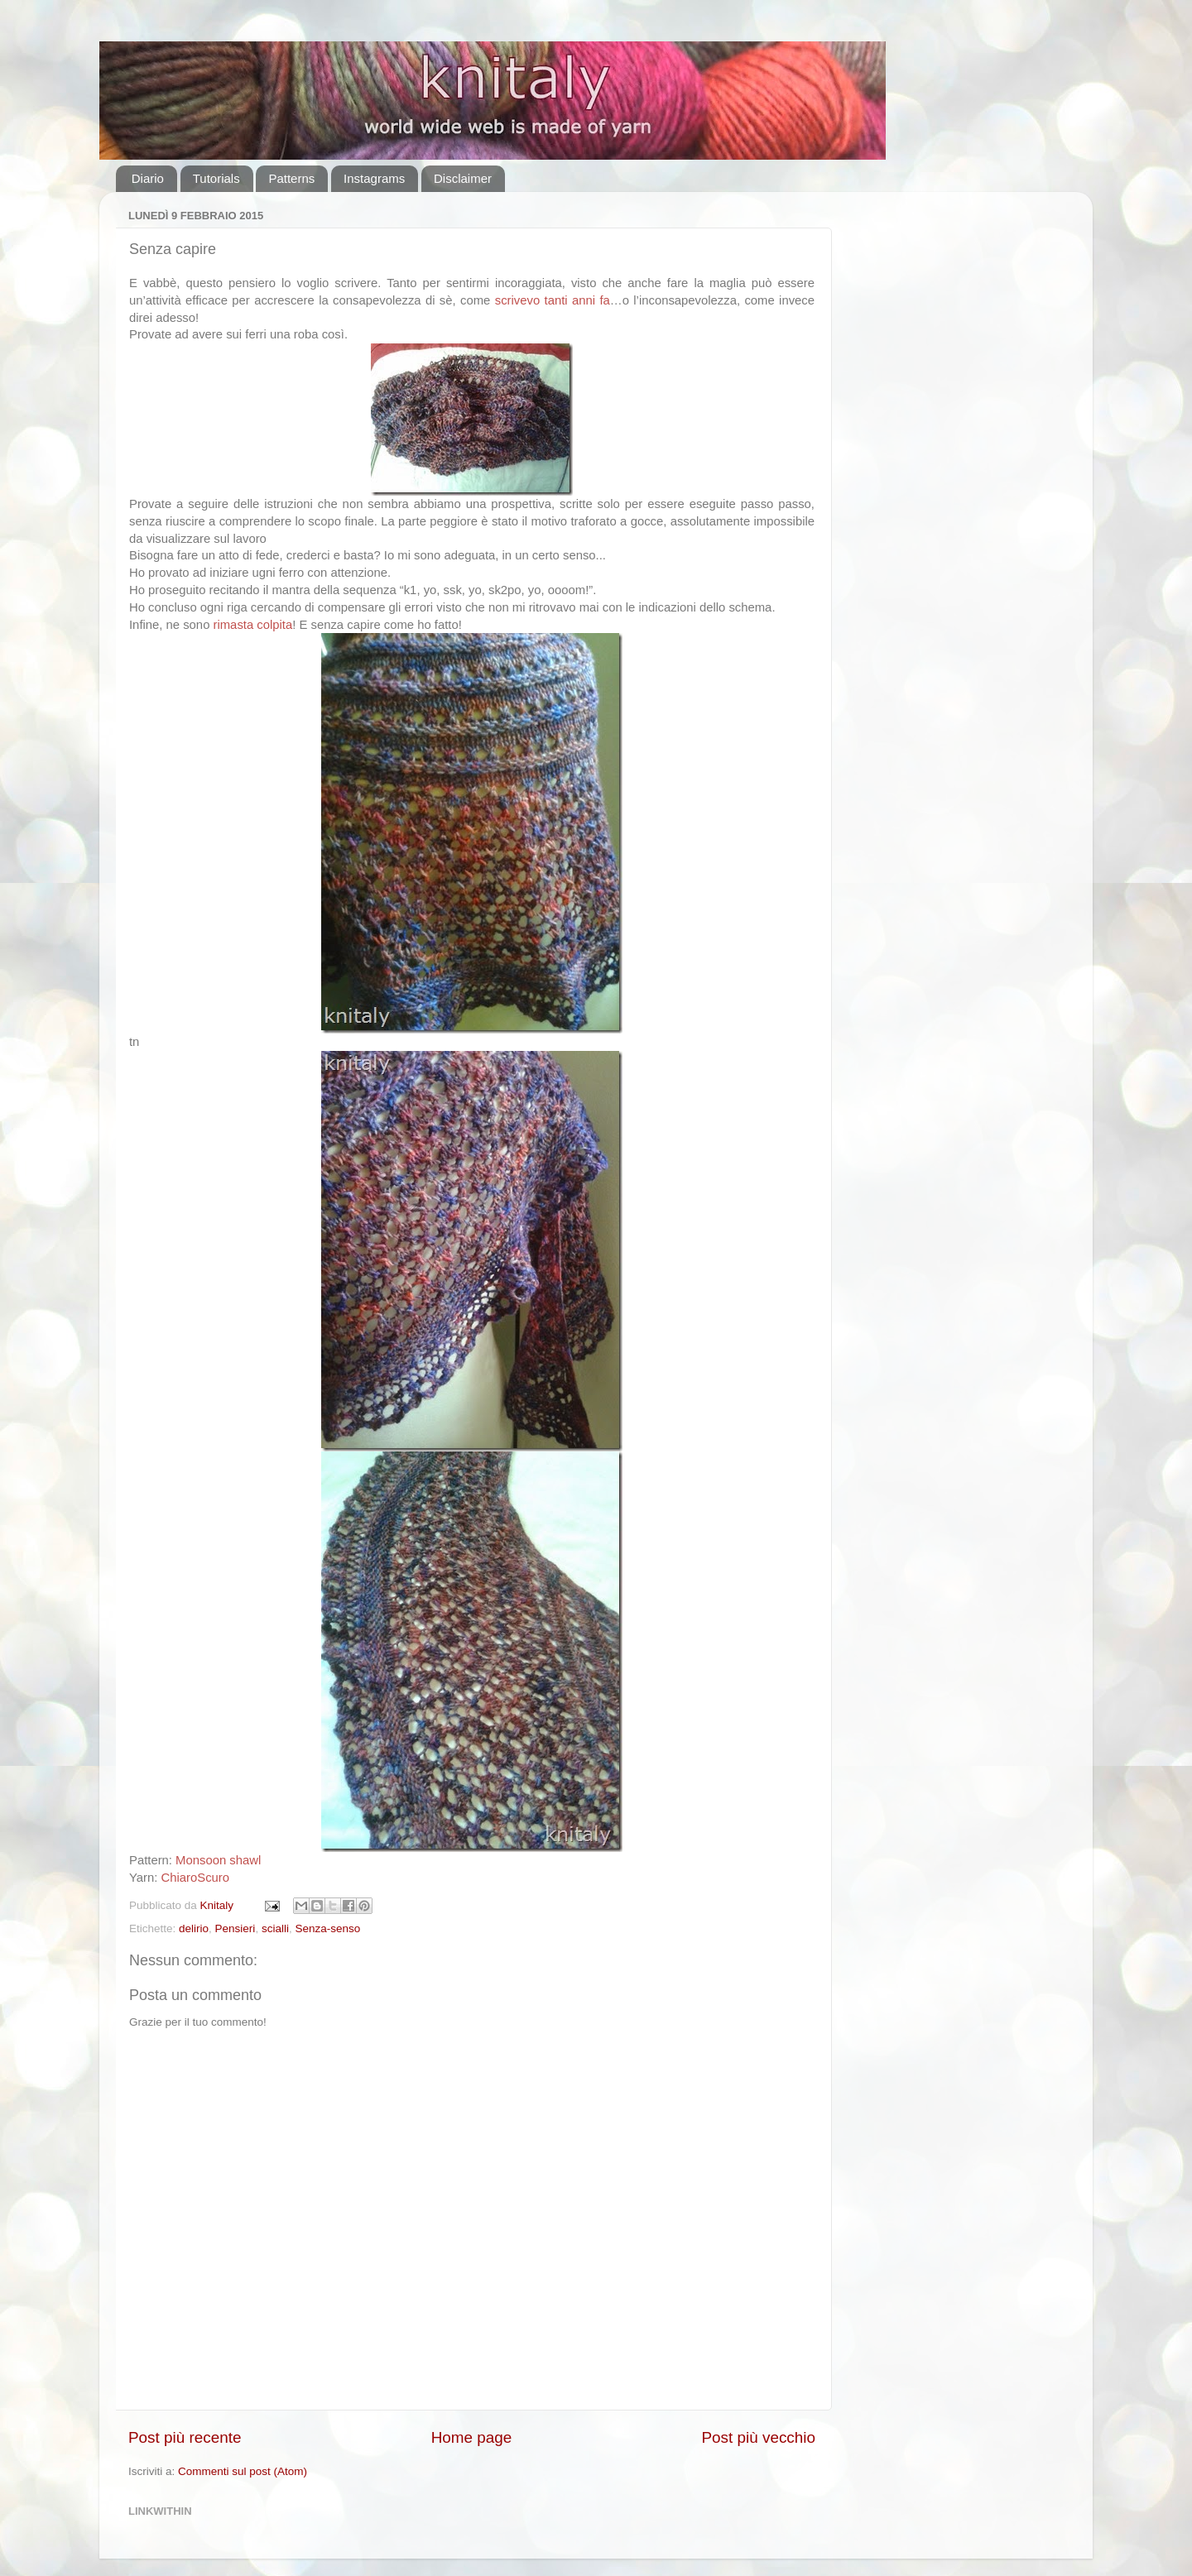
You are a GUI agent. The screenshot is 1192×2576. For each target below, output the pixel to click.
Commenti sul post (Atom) (242, 2471)
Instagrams (374, 178)
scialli (275, 1928)
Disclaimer (463, 178)
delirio (194, 1928)
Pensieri (235, 1928)
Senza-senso (327, 1928)
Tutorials (216, 178)
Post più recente (185, 2437)
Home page (471, 2437)
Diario (148, 178)
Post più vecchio (758, 2437)
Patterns (291, 178)
